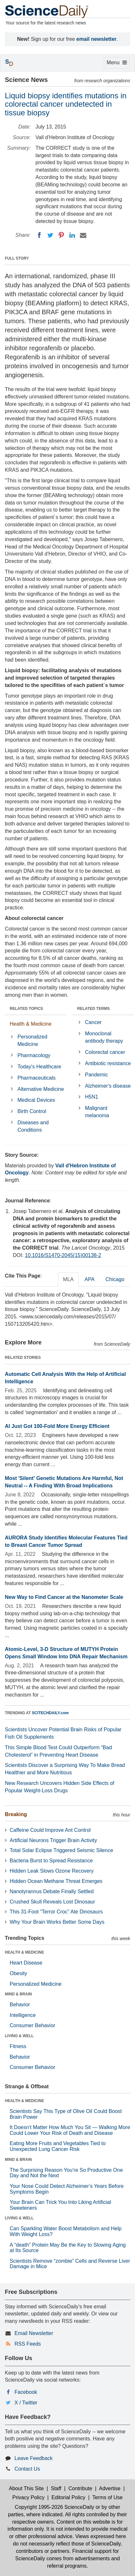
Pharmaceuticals (36, 1078)
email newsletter (96, 39)
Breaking (16, 1814)
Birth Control (31, 1111)
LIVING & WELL (19, 2036)
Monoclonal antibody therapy (104, 1037)
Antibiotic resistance (108, 1063)
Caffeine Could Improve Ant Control (50, 1830)
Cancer (93, 1022)
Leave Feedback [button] (33, 2458)
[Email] (83, 235)
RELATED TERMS (93, 1008)
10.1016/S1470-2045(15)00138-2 (63, 1255)
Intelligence (23, 2015)
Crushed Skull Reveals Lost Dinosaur (52, 1901)
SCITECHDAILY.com (50, 1713)
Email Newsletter (33, 2333)
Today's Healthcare (39, 1066)
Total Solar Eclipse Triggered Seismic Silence (61, 1850)
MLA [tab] (68, 1279)
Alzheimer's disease (108, 1086)
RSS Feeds (27, 2344)
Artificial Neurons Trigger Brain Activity (53, 1840)
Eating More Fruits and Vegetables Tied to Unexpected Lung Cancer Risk (58, 2146)
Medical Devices (36, 1100)
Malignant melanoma (97, 1111)
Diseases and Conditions (33, 1126)
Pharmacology (33, 1055)
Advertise (110, 2488)
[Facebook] (39, 235)
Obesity (18, 1973)
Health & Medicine (31, 1024)
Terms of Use (107, 2497)
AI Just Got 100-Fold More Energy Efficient (57, 1426)
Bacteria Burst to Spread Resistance (51, 1860)
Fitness (18, 2046)
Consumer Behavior (32, 2025)
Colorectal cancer (105, 1052)
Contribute (80, 2488)
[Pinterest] (61, 235)
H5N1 (91, 1097)
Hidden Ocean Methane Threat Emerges (56, 1881)
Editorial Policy (68, 2497)
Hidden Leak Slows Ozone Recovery (52, 1871)
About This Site (26, 2488)
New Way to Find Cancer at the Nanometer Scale (64, 1597)
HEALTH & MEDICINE (24, 1952)
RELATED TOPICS (26, 1008)
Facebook (25, 2392)
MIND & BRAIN (18, 1994)
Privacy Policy (28, 2497)
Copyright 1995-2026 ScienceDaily (54, 2507)
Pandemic (96, 1074)
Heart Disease (26, 1962)
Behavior (20, 2004)
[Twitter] (50, 235)
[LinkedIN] (72, 235)
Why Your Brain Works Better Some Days (57, 1922)
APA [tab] (89, 1279)
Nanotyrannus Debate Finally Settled (52, 1891)
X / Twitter (25, 2402)
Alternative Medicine (40, 1089)
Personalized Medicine (32, 1040)
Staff (56, 2488)
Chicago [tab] (114, 1279)
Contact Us (27, 2469)
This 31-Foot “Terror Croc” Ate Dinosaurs (56, 1911)
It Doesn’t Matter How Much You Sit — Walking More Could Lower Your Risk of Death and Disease (70, 2130)
